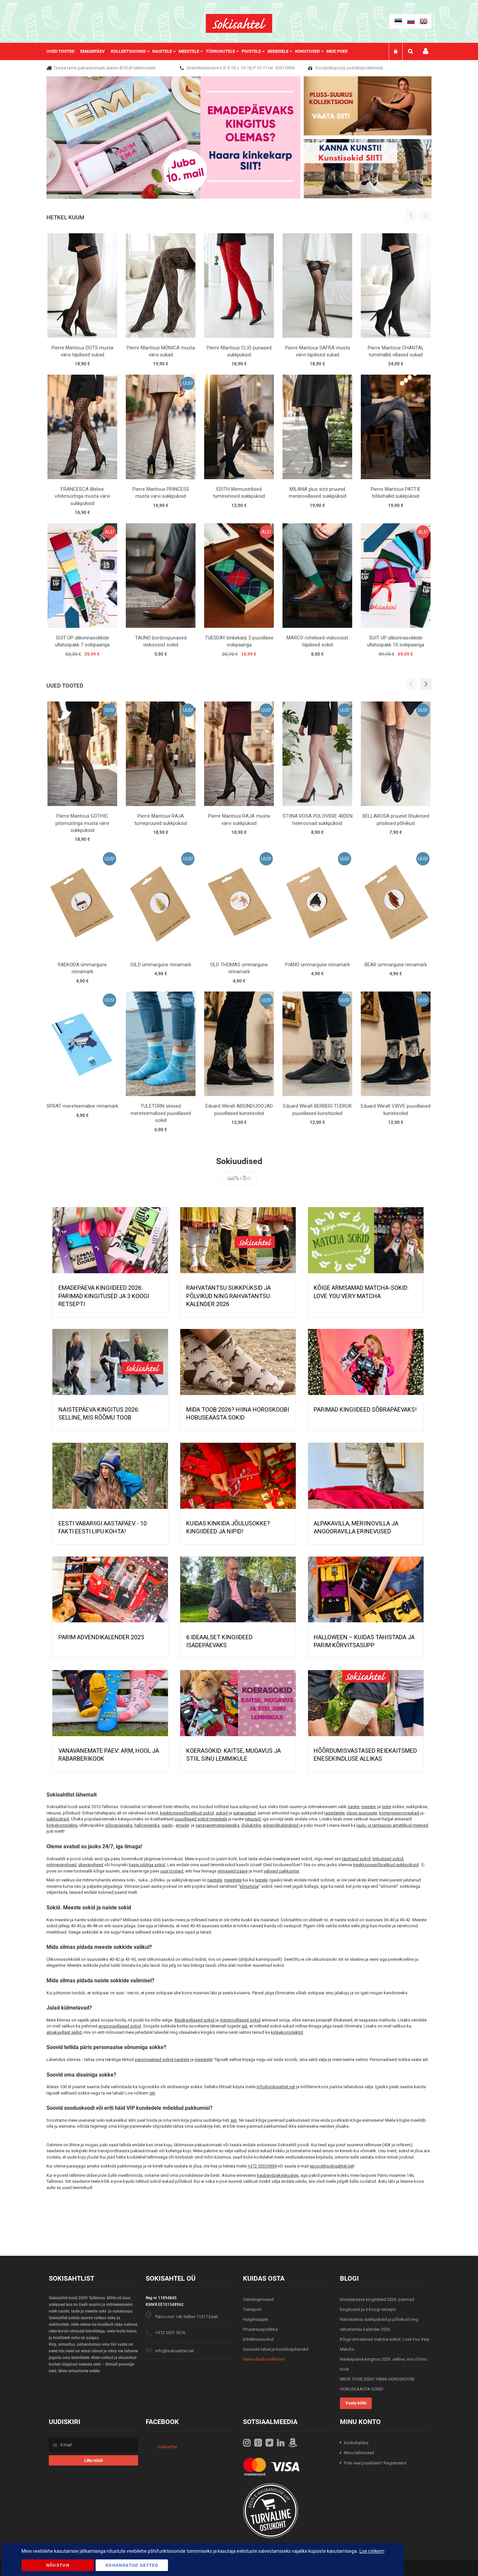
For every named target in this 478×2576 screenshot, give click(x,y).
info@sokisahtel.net (276, 2086)
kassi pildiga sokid (147, 1864)
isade (167, 1825)
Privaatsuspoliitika (260, 2329)
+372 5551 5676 (170, 2332)
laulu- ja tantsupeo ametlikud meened (392, 1825)
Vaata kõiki (239, 1178)
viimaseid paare (232, 1871)
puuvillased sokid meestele (201, 1818)
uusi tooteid (171, 1871)
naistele (214, 1879)
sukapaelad (244, 1812)
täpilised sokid (356, 1858)
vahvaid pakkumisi (281, 1871)
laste (386, 1806)
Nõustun (57, 2565)
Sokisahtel (167, 2446)
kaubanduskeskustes (277, 2175)
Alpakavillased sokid (194, 2020)
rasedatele (334, 1812)
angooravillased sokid (119, 2026)
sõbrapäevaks (118, 1825)
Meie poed (337, 51)
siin (233, 2120)
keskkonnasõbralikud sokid (187, 1812)
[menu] (200, 51)
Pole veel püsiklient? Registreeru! (375, 2463)
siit (244, 2026)
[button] (426, 684)
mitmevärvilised (61, 1864)
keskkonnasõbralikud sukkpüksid (386, 1864)
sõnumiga (249, 1886)
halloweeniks (147, 1825)
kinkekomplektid (287, 2032)
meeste (368, 1806)
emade (182, 1825)
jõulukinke (251, 1825)
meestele (233, 1879)
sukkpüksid (57, 1818)
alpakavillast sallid (64, 2032)
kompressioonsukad (399, 1812)
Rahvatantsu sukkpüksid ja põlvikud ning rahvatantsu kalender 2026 (228, 1295)
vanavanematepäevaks (217, 1825)
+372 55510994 (262, 2166)
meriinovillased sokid (240, 2020)
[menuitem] (63, 51)
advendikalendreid (280, 1825)
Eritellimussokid (258, 2339)
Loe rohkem (371, 2551)
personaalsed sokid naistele (162, 2059)
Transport (252, 2309)
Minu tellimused (359, 2452)
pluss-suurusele (362, 1812)
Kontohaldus (356, 2442)
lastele (261, 1879)
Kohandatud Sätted (132, 2565)
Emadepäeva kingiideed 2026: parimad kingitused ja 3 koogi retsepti (103, 1295)
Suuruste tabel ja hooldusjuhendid (275, 2349)
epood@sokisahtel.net (332, 2166)
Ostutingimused (258, 2299)
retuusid (253, 1818)
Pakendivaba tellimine (263, 2359)
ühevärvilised (90, 1864)
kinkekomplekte (61, 1825)
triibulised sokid (387, 1858)
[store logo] (239, 23)
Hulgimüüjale (255, 2319)
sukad (222, 1812)
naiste (353, 1806)
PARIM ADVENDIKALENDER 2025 (101, 1637)
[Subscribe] (93, 2460)
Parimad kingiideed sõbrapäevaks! (365, 1409)
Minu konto (425, 51)
